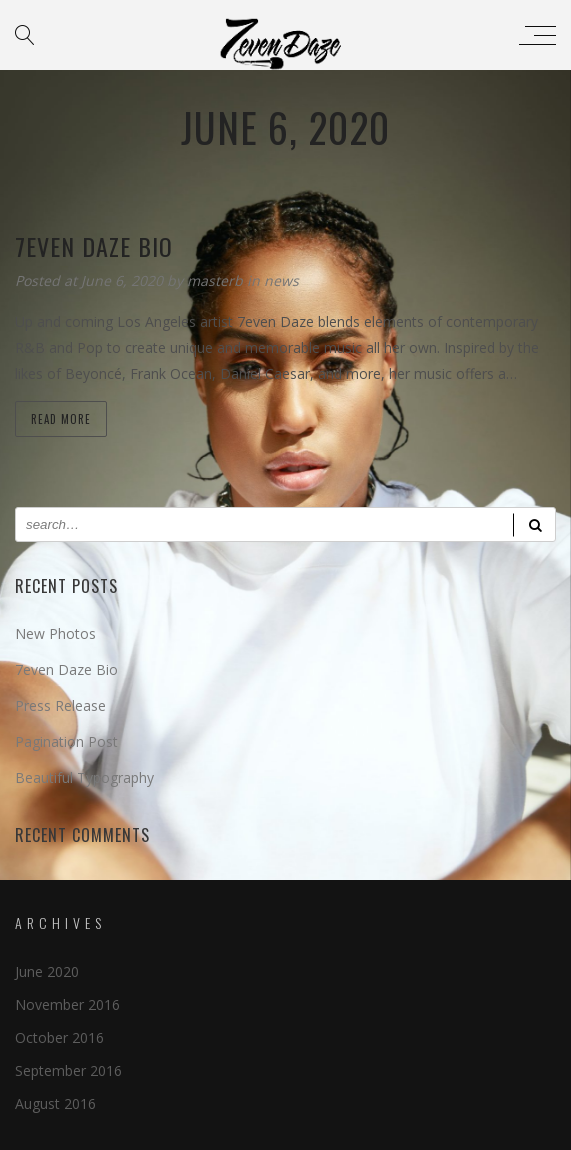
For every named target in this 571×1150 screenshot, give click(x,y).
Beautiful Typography (84, 777)
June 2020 (47, 971)
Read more (61, 419)
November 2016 (67, 1004)
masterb (217, 280)
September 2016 (68, 1070)
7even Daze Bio (66, 669)
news (281, 280)
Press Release (60, 705)
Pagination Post (66, 741)
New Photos (55, 633)
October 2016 (59, 1037)
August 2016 (55, 1103)
